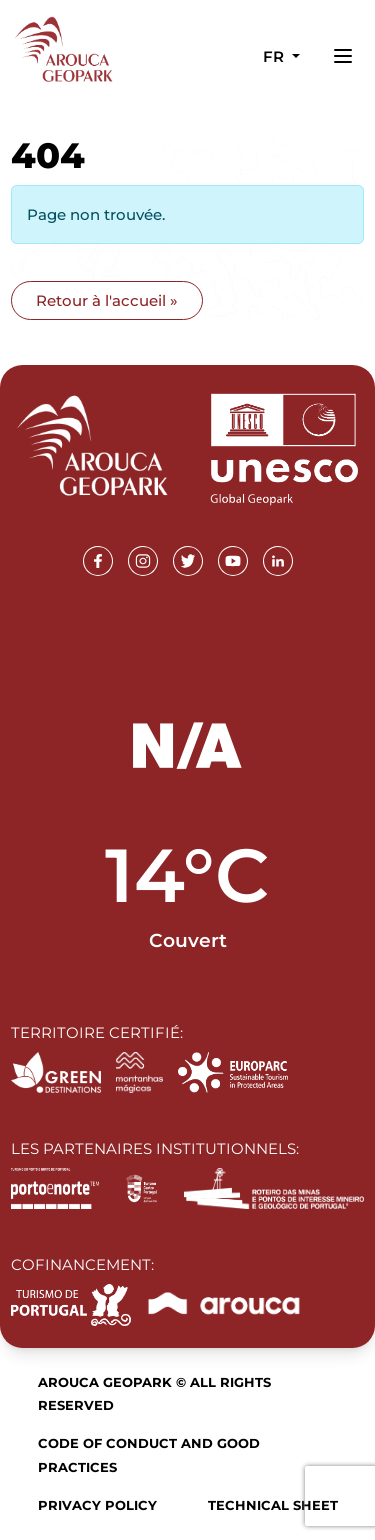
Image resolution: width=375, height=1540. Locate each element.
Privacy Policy (97, 1505)
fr (275, 56)
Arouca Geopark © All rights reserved (154, 1393)
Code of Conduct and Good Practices (149, 1454)
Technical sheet (273, 1505)
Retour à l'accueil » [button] (107, 300)
